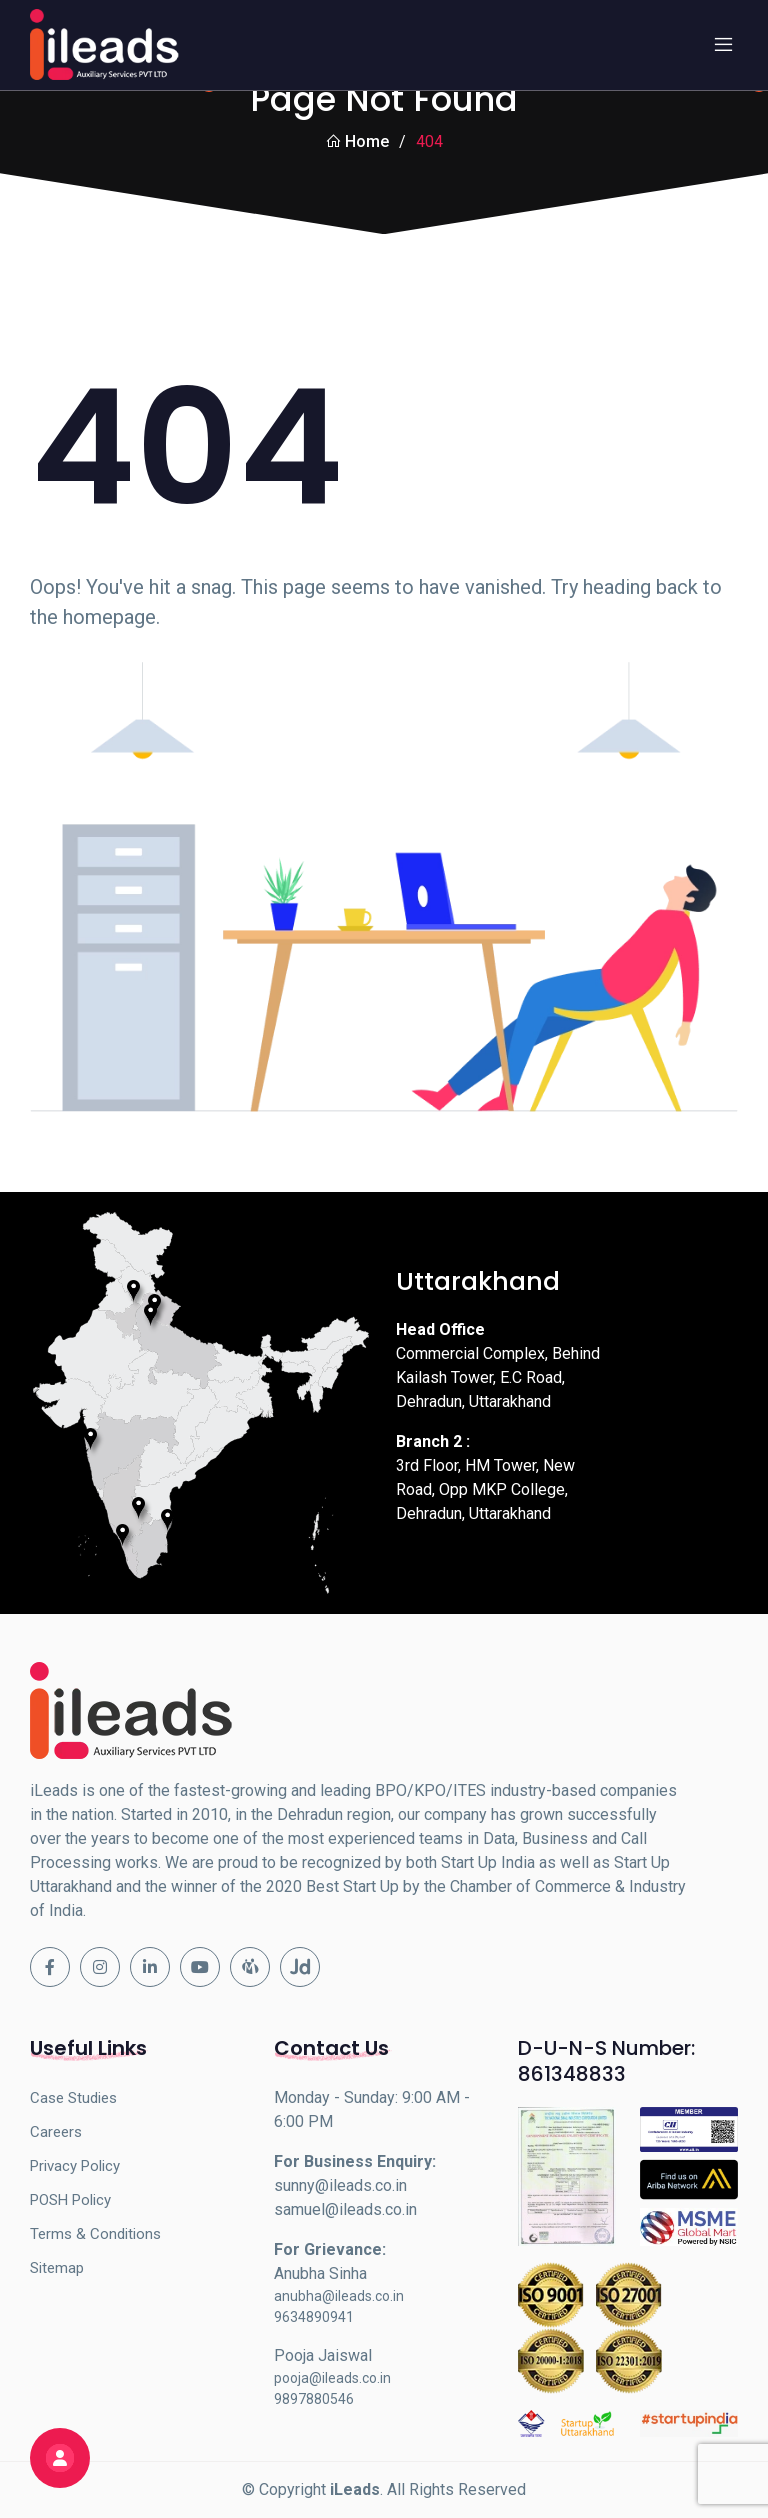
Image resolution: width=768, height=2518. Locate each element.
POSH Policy (70, 2200)
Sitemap (57, 2268)
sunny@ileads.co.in (340, 2185)
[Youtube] (200, 1967)
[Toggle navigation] (723, 45)
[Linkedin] (150, 1967)
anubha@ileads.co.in (339, 2296)
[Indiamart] (250, 1967)
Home (357, 141)
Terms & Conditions (95, 2234)
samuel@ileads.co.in (345, 2209)
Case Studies (73, 2098)
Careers (56, 2132)
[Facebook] (50, 1967)
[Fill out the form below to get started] (60, 2458)
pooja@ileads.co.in (332, 2378)
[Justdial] (300, 1967)
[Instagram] (100, 1967)
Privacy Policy (75, 2166)
